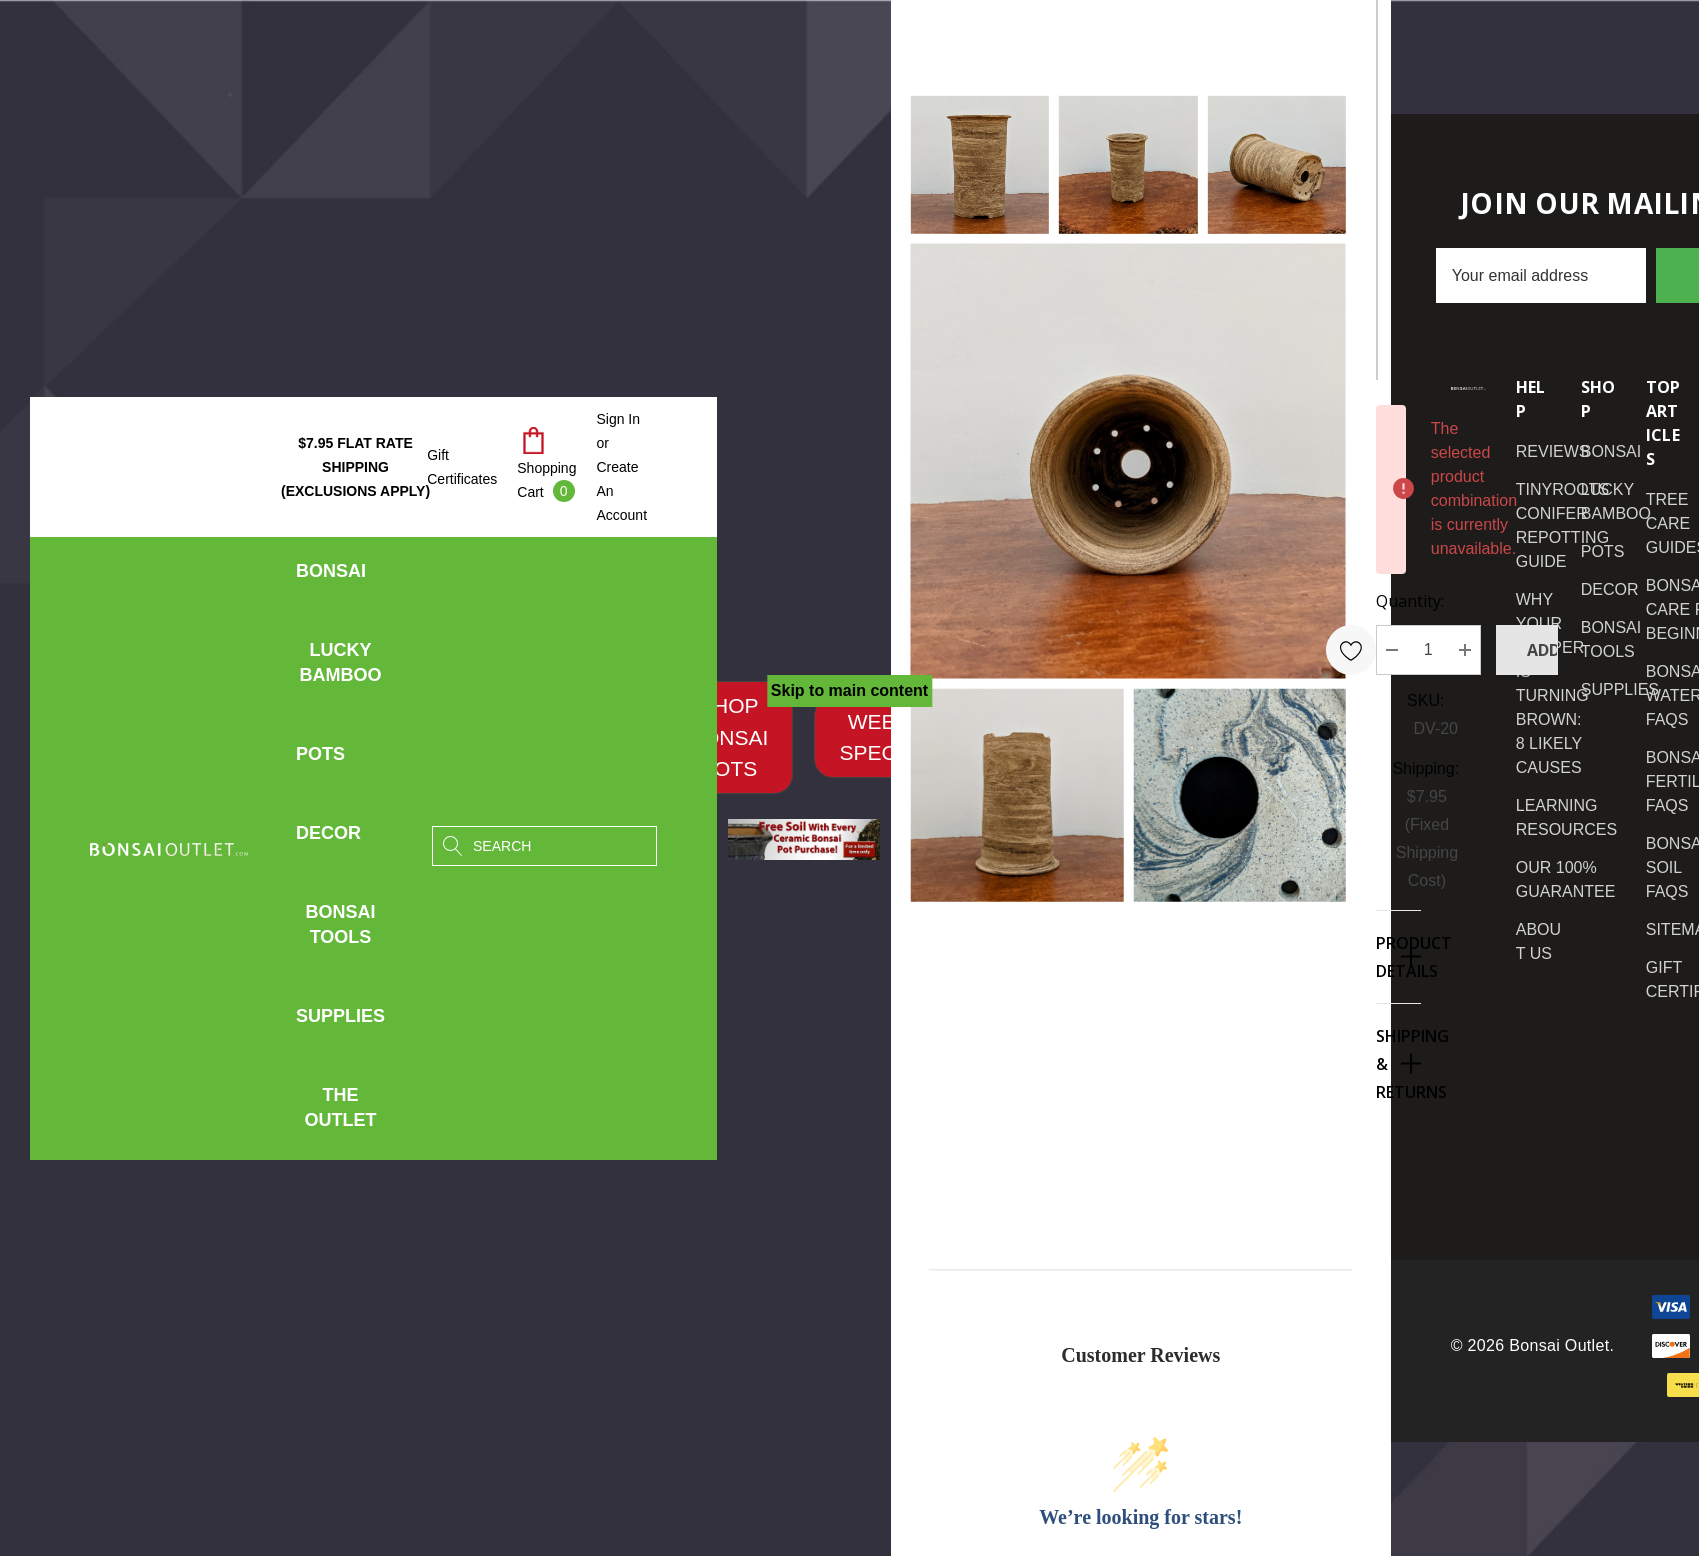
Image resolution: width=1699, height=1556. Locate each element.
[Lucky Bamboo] (341, 667)
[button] (728, 737)
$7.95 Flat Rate (355, 467)
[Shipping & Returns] (1398, 1063)
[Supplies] (340, 1021)
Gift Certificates (462, 467)
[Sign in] (618, 419)
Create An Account (621, 491)
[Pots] (320, 759)
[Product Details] (1398, 956)
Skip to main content (849, 690)
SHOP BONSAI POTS (728, 737)
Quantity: (1410, 601)
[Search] (452, 846)
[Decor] (328, 838)
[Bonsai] (331, 576)
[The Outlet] (340, 1108)
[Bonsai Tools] (341, 929)
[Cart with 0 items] (546, 467)
